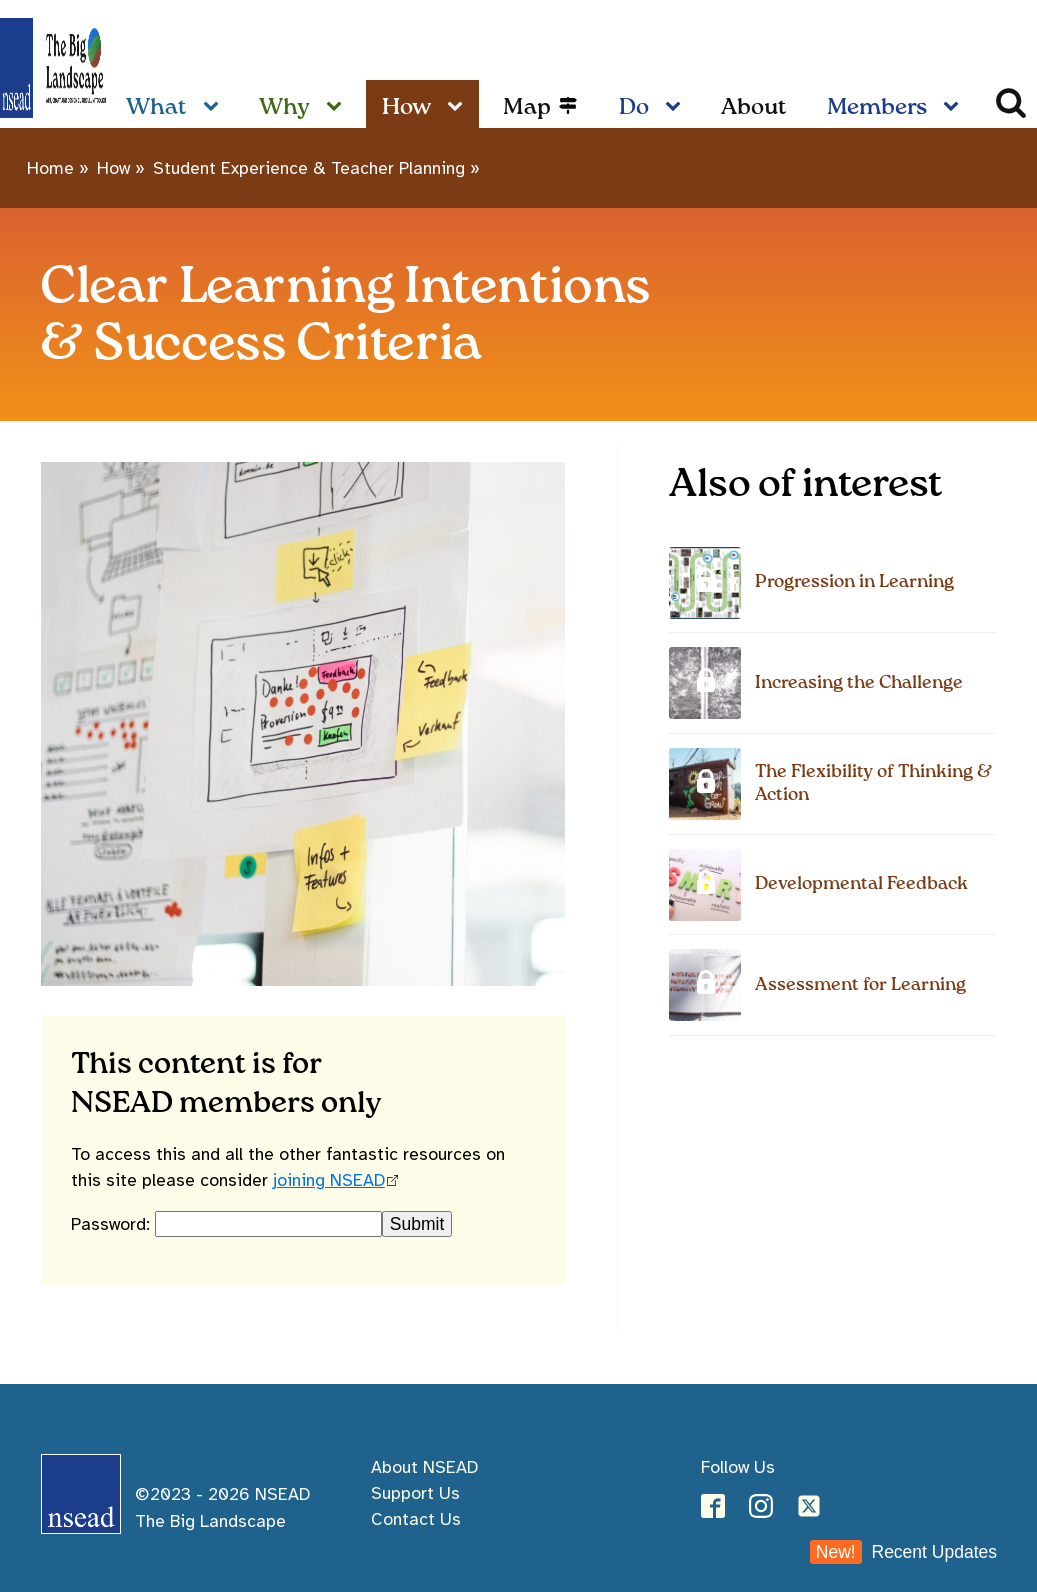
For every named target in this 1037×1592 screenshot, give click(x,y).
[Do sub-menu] (677, 107)
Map (527, 107)
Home (50, 168)
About (754, 107)
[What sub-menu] (215, 107)
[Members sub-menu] (955, 107)
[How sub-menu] (459, 107)
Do (634, 107)
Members (877, 107)
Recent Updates (903, 1552)
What (156, 107)
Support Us (415, 1493)
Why (284, 107)
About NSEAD (424, 1467)
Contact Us (416, 1519)
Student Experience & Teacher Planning (309, 168)
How (406, 107)
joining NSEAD (329, 1180)
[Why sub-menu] (338, 107)
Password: (113, 1224)
